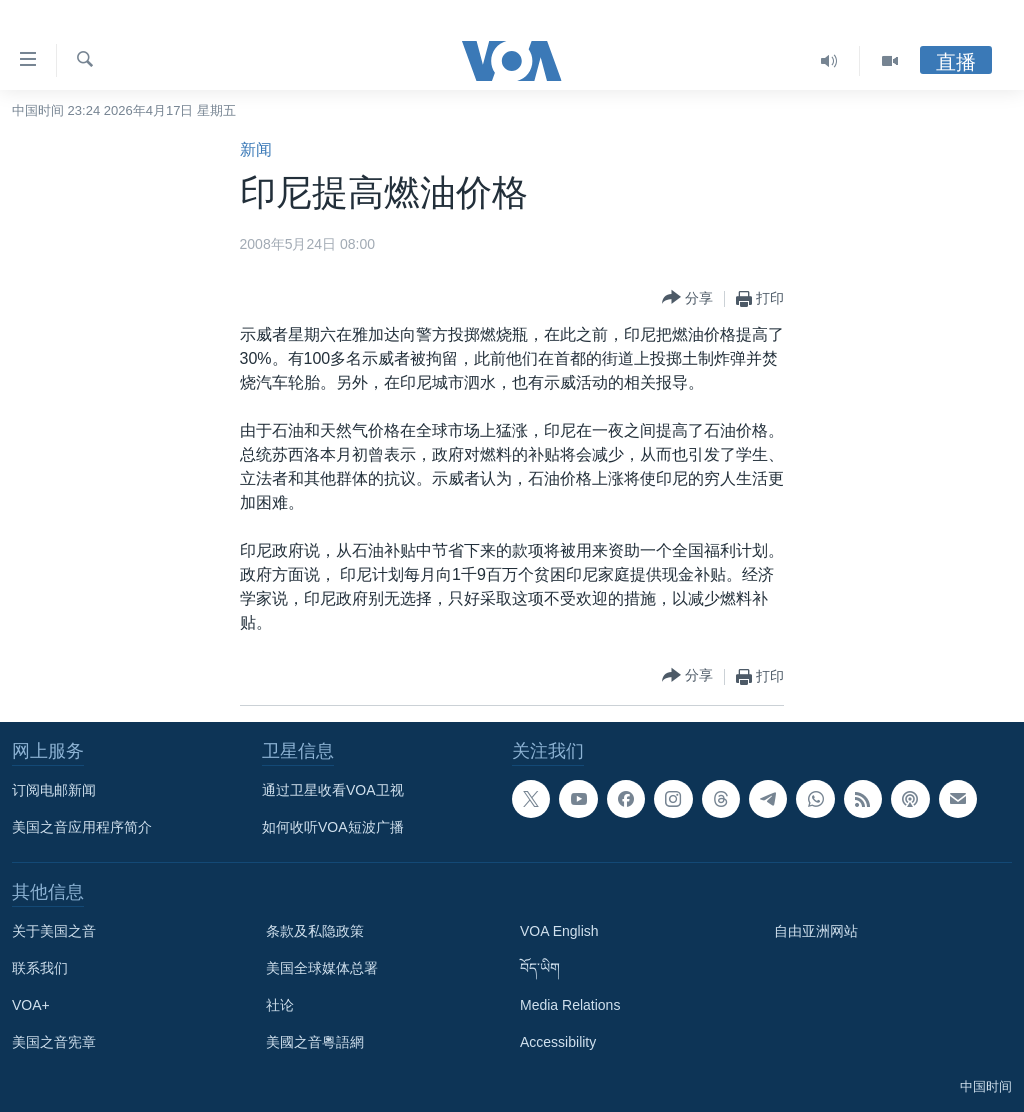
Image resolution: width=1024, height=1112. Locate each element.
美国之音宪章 (54, 1042)
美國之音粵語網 (315, 1042)
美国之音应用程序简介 (82, 827)
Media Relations (570, 1005)
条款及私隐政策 (315, 931)
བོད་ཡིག (540, 968)
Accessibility (558, 1042)
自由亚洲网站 (816, 931)
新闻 (256, 149)
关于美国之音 (54, 931)
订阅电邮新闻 (54, 790)
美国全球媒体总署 (322, 968)
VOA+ (31, 1005)
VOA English (559, 931)
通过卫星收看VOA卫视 (333, 790)
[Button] (687, 298)
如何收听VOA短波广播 (333, 827)
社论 (280, 1005)
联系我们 (40, 968)
